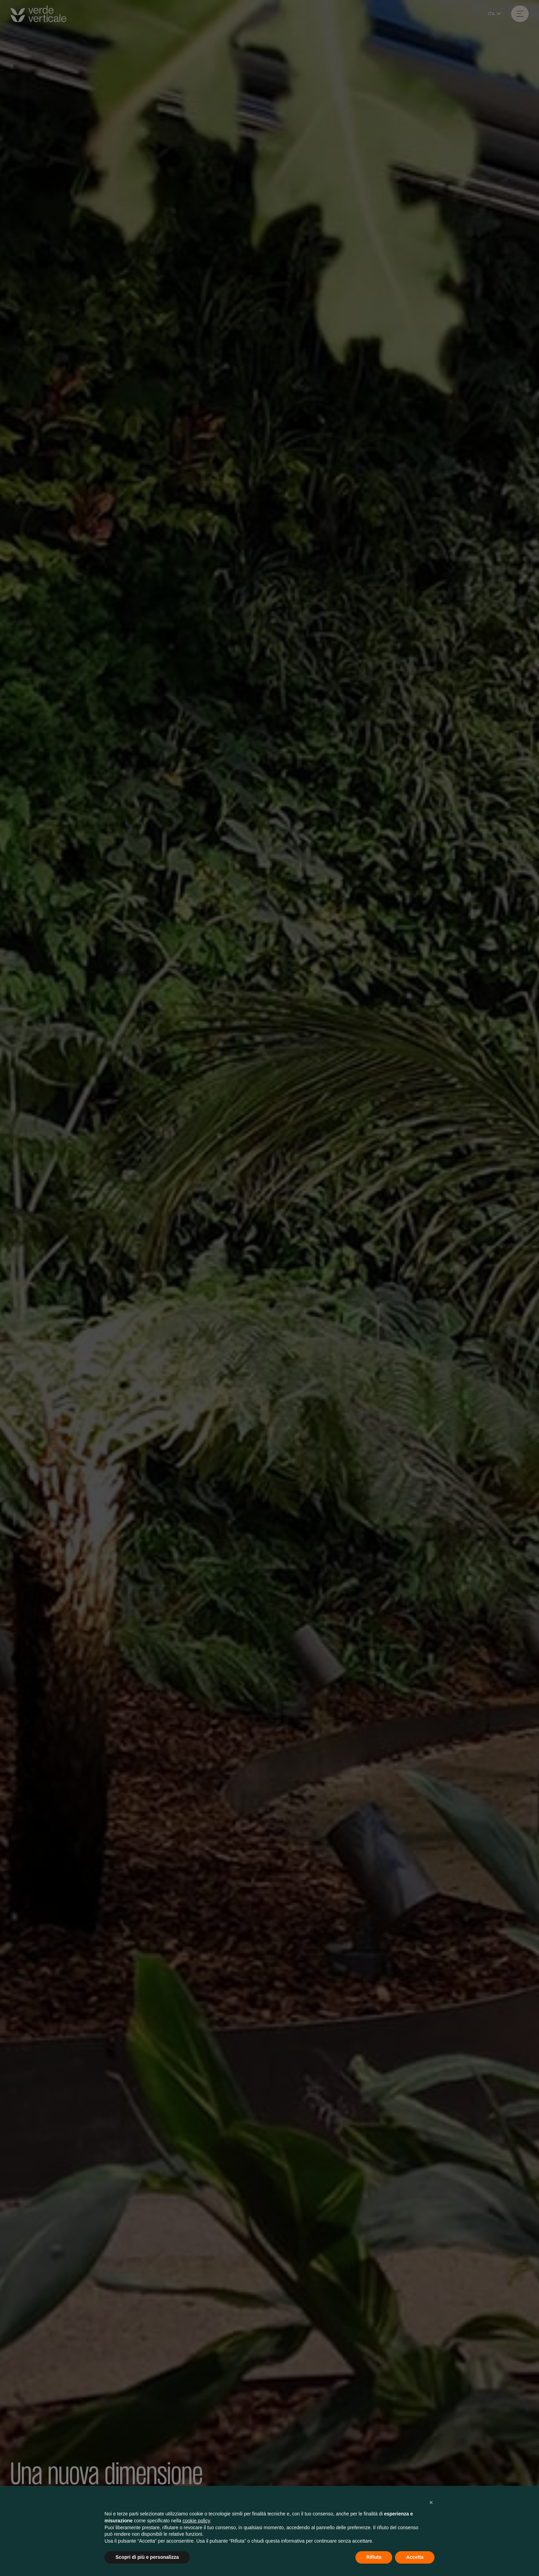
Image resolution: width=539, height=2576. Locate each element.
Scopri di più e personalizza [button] (147, 2557)
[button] (431, 2502)
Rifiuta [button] (374, 2557)
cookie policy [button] (196, 2520)
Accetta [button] (415, 2557)
